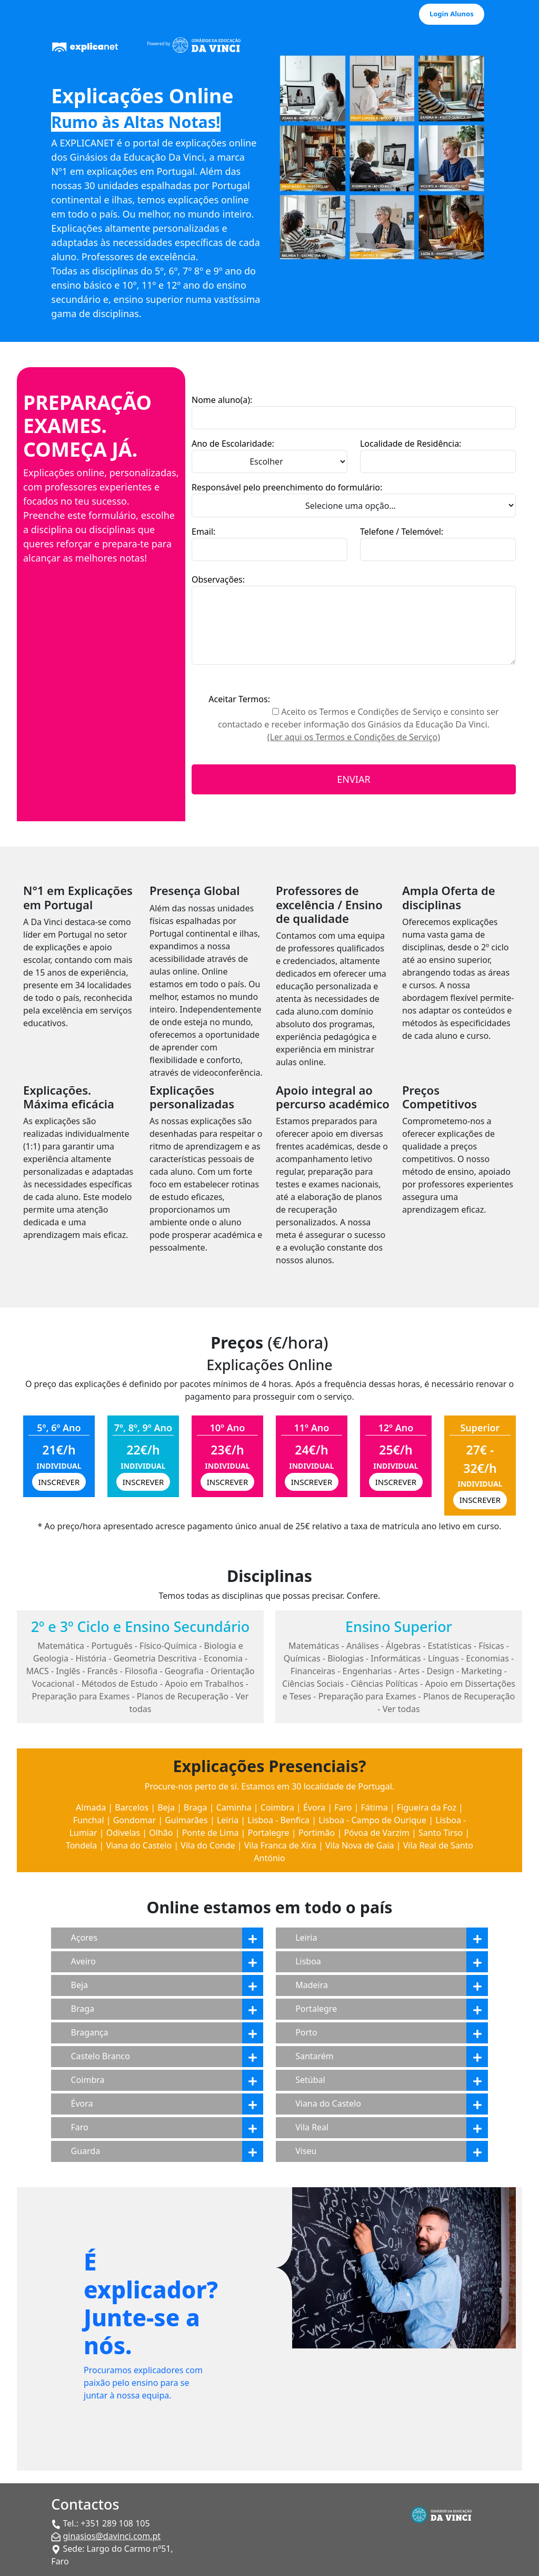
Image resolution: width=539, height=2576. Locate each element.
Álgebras (403, 1645)
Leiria (227, 1820)
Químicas (302, 1658)
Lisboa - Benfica (278, 1820)
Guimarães (186, 1820)
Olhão (161, 1832)
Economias (487, 1658)
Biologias (345, 1658)
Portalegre (269, 1832)
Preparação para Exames (81, 1696)
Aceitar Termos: (239, 699)
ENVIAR (353, 779)
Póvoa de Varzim (376, 1832)
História (90, 1658)
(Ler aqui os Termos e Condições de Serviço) (353, 737)
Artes (409, 1671)
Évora (314, 1807)
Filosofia (141, 1671)
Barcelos (131, 1807)
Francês (102, 1671)
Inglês (68, 1671)
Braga (195, 1807)
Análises (362, 1645)
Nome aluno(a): (222, 400)
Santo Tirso (440, 1832)
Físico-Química (168, 1645)
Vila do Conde (208, 1845)
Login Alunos (452, 13)
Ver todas (401, 1709)
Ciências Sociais (313, 1683)
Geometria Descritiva (155, 1658)
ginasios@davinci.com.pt (112, 2536)
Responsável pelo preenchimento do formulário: (287, 487)
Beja (166, 1807)
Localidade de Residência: (410, 443)
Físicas (491, 1645)
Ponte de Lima (210, 1832)
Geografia (184, 1671)
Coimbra (277, 1807)
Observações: (218, 579)
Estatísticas (450, 1645)
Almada (91, 1807)
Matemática (60, 1645)
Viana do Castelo (139, 1845)
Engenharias (367, 1671)
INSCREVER (59, 1482)
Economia (223, 1658)
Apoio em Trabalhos (204, 1683)
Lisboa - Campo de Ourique (372, 1820)
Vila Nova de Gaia (359, 1845)
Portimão (316, 1832)
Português (112, 1645)
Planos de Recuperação (182, 1696)
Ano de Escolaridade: (233, 443)
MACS (37, 1671)
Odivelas (123, 1832)
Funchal (88, 1820)
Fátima (374, 1807)
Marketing (481, 1671)
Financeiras (313, 1671)
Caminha (234, 1807)
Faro (343, 1807)
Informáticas (396, 1658)
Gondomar (134, 1820)
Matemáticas (313, 1645)
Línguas (443, 1658)
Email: (203, 531)
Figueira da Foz (426, 1807)
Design (440, 1671)
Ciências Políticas (384, 1683)
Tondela (81, 1845)
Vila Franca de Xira (280, 1845)
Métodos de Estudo (120, 1683)
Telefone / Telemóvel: (401, 531)
